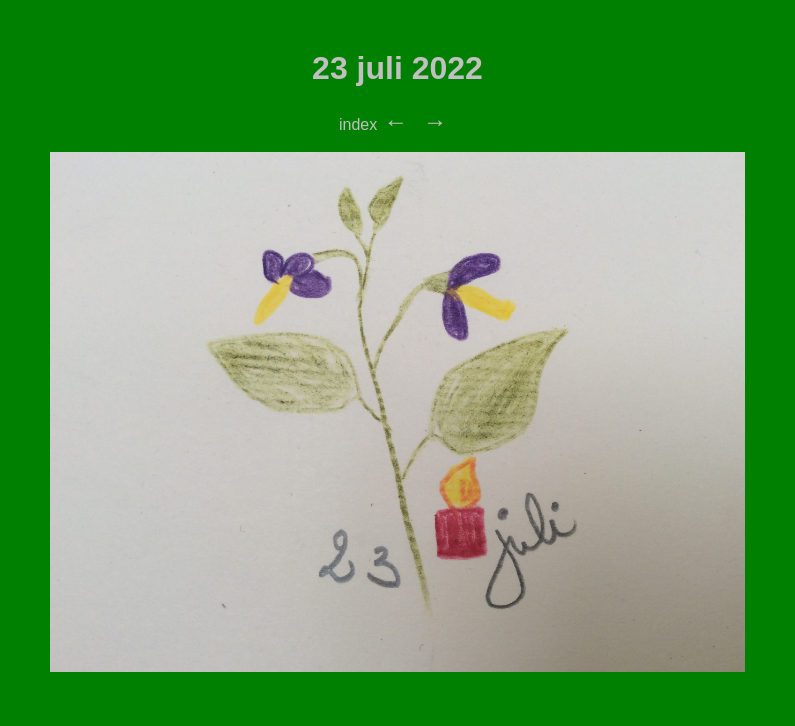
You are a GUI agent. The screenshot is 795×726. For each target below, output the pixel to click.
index (358, 124)
